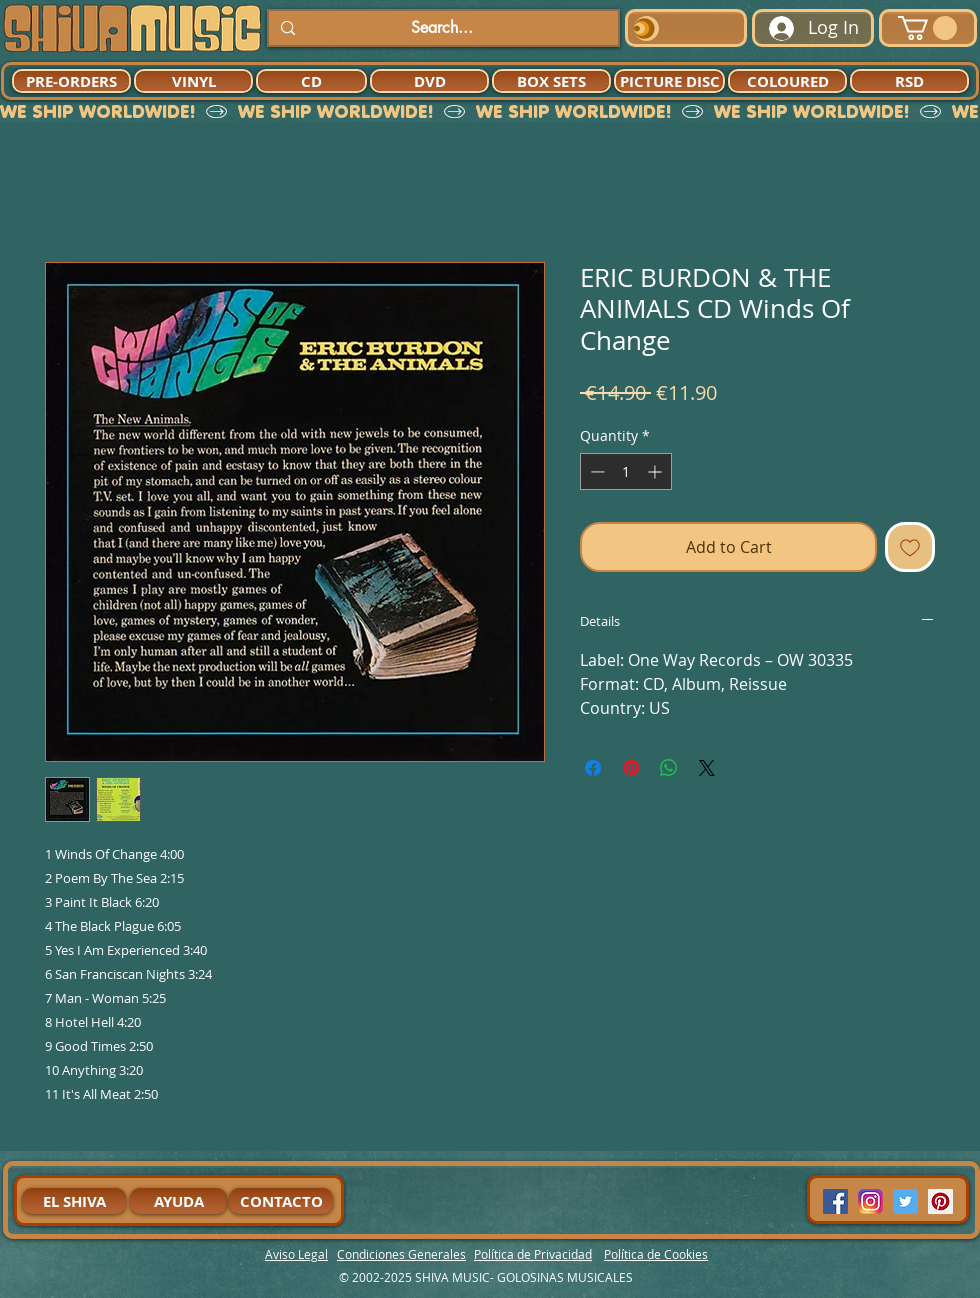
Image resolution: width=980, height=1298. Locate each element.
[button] (927, 28)
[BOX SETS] (551, 81)
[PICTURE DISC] (669, 81)
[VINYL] (193, 81)
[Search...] (441, 28)
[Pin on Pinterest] (631, 768)
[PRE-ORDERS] (71, 81)
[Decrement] (595, 471)
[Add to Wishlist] (910, 547)
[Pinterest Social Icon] (940, 1201)
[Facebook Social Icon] (835, 1201)
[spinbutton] (626, 471)
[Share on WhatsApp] (669, 768)
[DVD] (429, 81)
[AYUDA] (178, 1201)
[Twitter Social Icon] (905, 1201)
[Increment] (656, 471)
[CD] (311, 81)
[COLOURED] (787, 81)
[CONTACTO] (281, 1201)
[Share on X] (707, 768)
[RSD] (909, 81)
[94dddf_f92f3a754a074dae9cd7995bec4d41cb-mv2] (870, 1201)
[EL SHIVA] (74, 1201)
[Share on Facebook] (593, 768)
